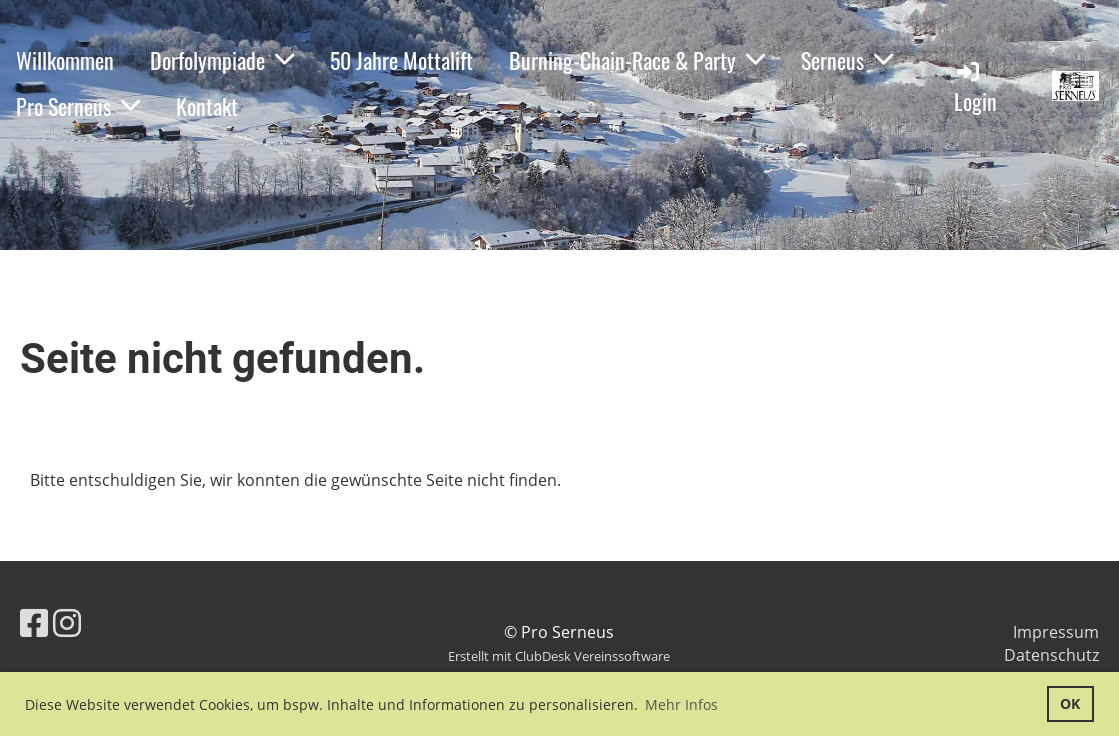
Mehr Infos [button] (681, 704)
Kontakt (207, 106)
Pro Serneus (78, 106)
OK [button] (1070, 703)
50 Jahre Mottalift (401, 60)
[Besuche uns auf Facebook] (34, 622)
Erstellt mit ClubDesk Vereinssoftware (559, 656)
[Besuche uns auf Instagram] (67, 622)
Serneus (847, 60)
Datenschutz (1051, 655)
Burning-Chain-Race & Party (637, 60)
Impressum (1056, 632)
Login (975, 87)
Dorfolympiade (222, 60)
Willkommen (65, 60)
